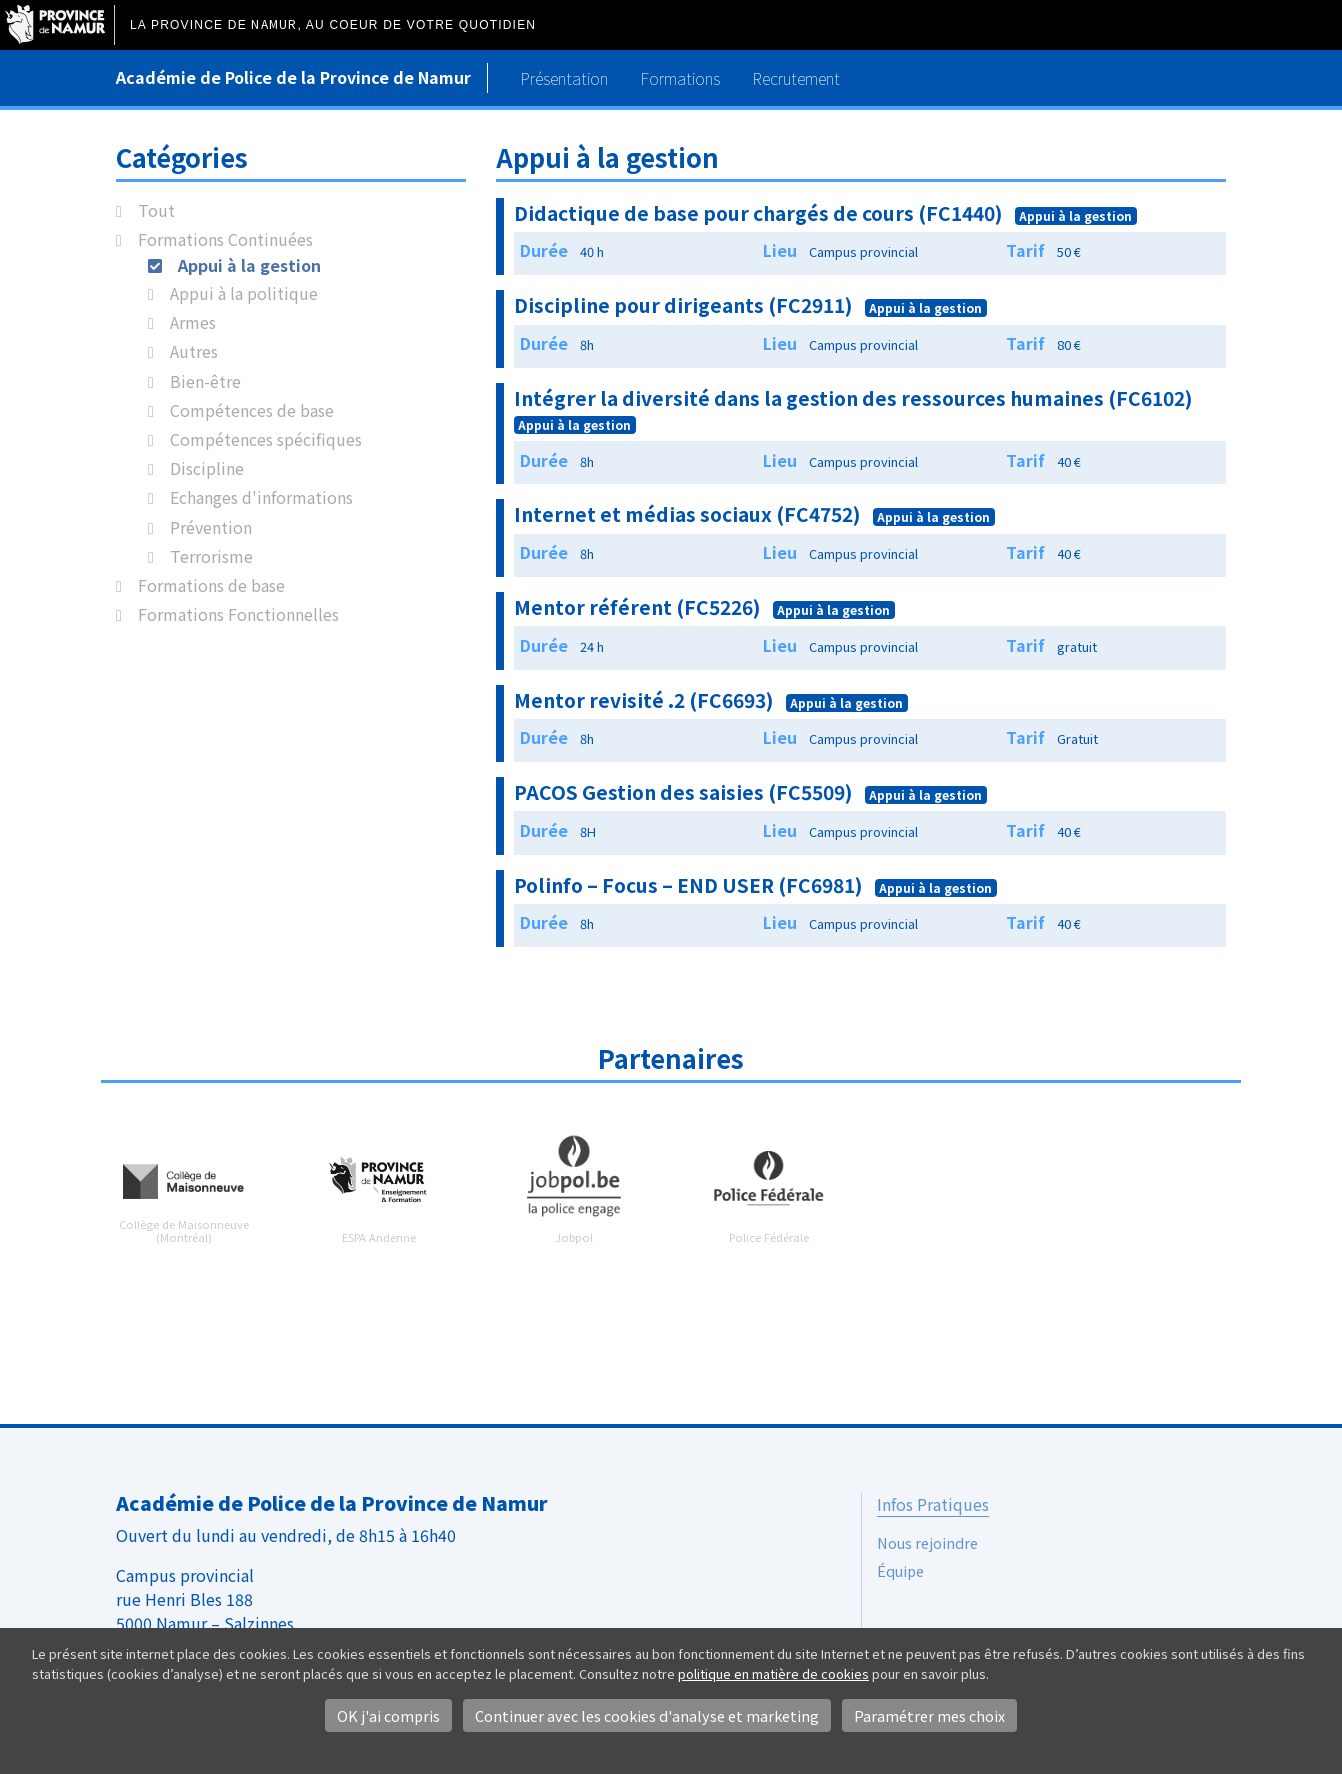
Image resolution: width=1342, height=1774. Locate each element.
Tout (156, 210)
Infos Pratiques (933, 1504)
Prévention (211, 527)
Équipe (900, 1570)
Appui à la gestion (249, 265)
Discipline (207, 468)
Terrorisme (211, 556)
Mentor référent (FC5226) (637, 607)
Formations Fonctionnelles (238, 614)
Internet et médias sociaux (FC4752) (687, 514)
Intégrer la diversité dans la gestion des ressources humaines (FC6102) (853, 398)
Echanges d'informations (261, 497)
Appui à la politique (244, 293)
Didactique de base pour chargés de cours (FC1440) (758, 213)
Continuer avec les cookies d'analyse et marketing (647, 1715)
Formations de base (211, 585)
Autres (194, 351)
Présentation (564, 78)
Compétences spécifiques (266, 439)
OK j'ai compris (388, 1715)
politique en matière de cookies (773, 1673)
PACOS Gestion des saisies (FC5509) (683, 792)
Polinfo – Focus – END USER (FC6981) (688, 885)
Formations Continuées (225, 239)
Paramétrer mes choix (929, 1715)
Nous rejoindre (927, 1542)
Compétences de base (252, 410)
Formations (680, 78)
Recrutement (796, 78)
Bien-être (205, 381)
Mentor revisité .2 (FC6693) (644, 700)
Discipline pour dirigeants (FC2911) (683, 305)
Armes (193, 322)
